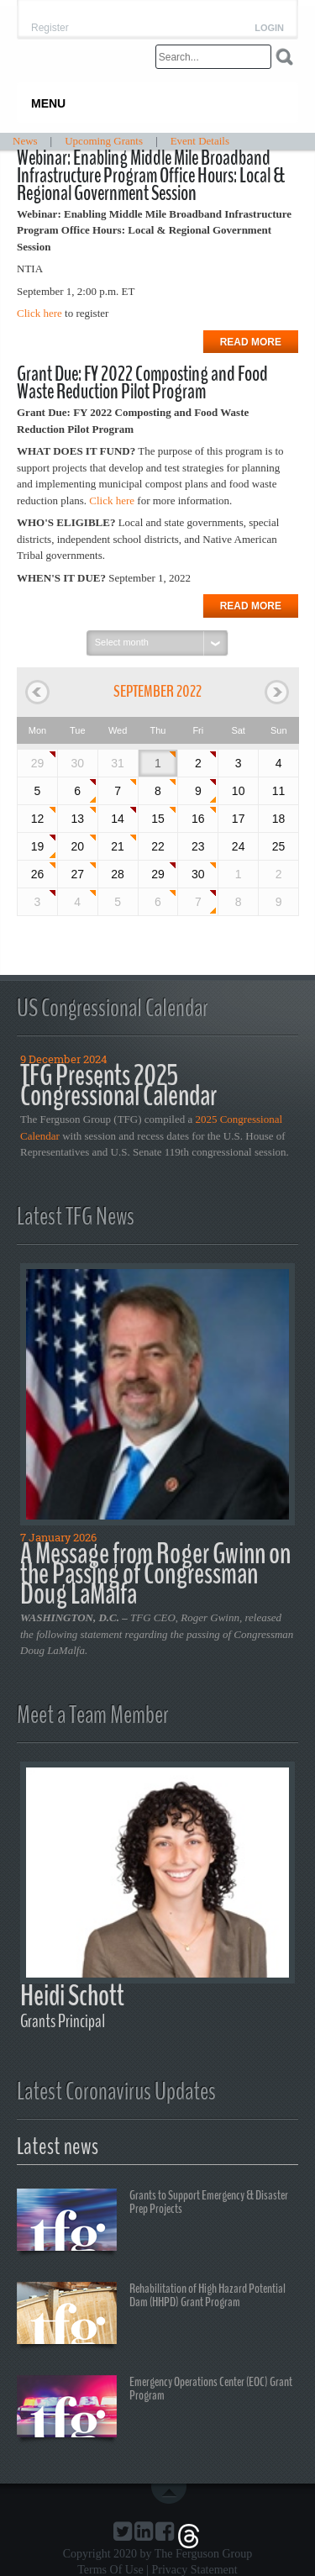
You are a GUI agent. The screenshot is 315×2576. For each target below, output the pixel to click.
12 (38, 818)
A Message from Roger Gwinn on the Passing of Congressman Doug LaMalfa (155, 1574)
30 (198, 874)
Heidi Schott (72, 1995)
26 (38, 874)
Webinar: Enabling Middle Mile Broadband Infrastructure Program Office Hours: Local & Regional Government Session (151, 176)
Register (50, 28)
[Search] (213, 57)
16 (198, 818)
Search (284, 57)
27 (77, 874)
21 (117, 846)
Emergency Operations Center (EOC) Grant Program (154, 2409)
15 (158, 818)
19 (38, 846)
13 (77, 818)
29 (38, 763)
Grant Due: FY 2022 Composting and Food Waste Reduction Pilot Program (142, 383)
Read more (250, 342)
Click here (39, 313)
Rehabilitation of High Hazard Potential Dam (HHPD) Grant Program (151, 2315)
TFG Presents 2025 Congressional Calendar (118, 1085)
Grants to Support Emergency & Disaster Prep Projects (152, 2222)
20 (77, 846)
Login (269, 28)
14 (117, 818)
